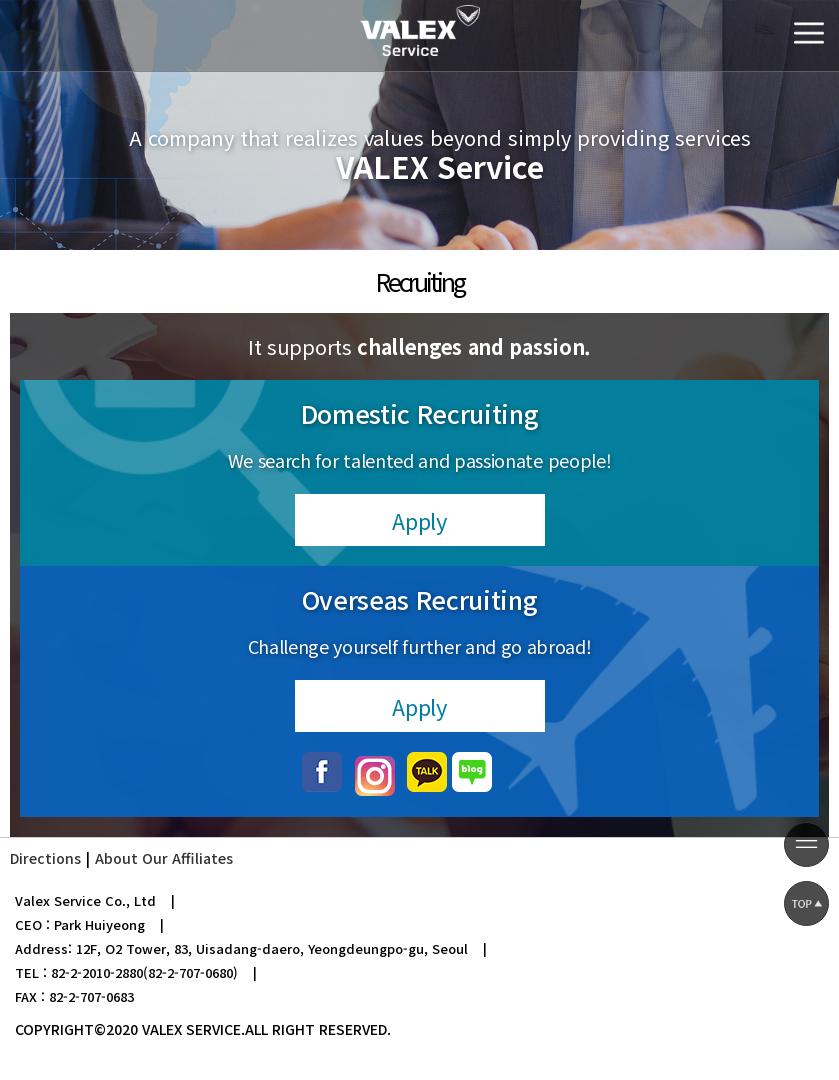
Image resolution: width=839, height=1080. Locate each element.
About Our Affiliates (164, 858)
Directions (45, 858)
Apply (419, 520)
